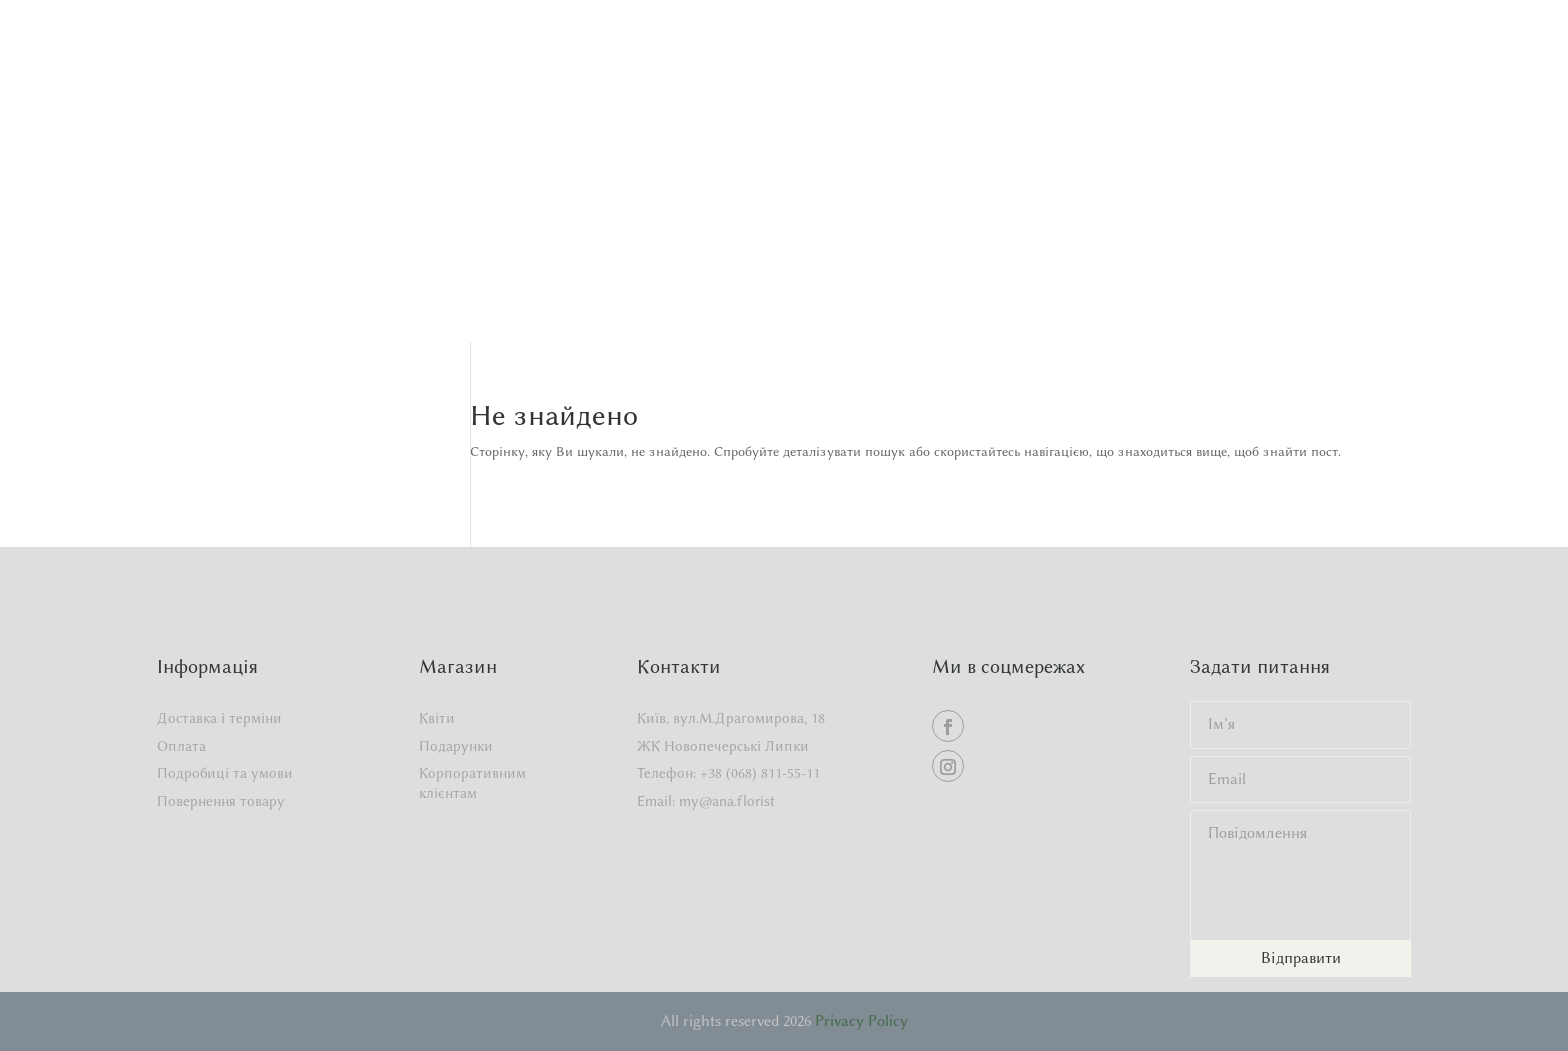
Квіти (437, 718)
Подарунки (456, 746)
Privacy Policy (861, 1021)
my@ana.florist (727, 801)
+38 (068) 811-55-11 (760, 773)
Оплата (181, 746)
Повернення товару (221, 801)
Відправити (1301, 958)
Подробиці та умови (225, 773)
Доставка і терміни (219, 718)
